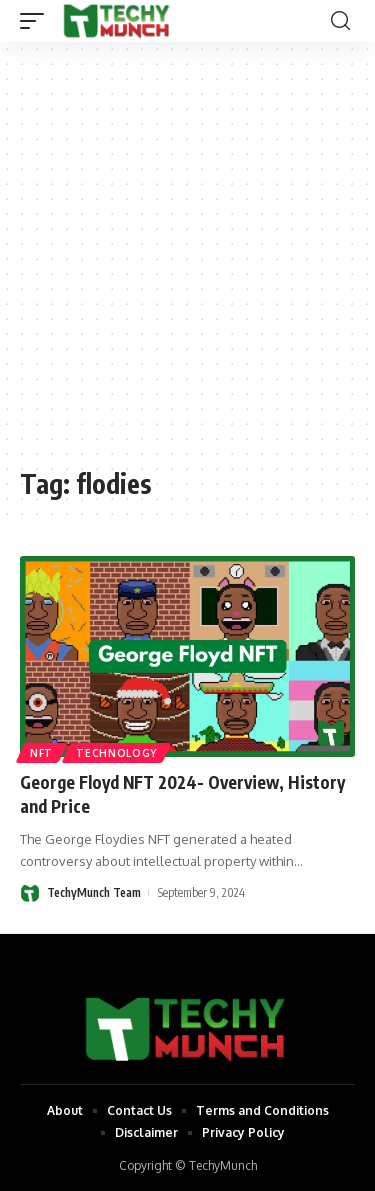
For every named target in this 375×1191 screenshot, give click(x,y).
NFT (41, 753)
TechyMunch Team (94, 892)
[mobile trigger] (37, 21)
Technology (116, 753)
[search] (340, 21)
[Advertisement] (187, 264)
